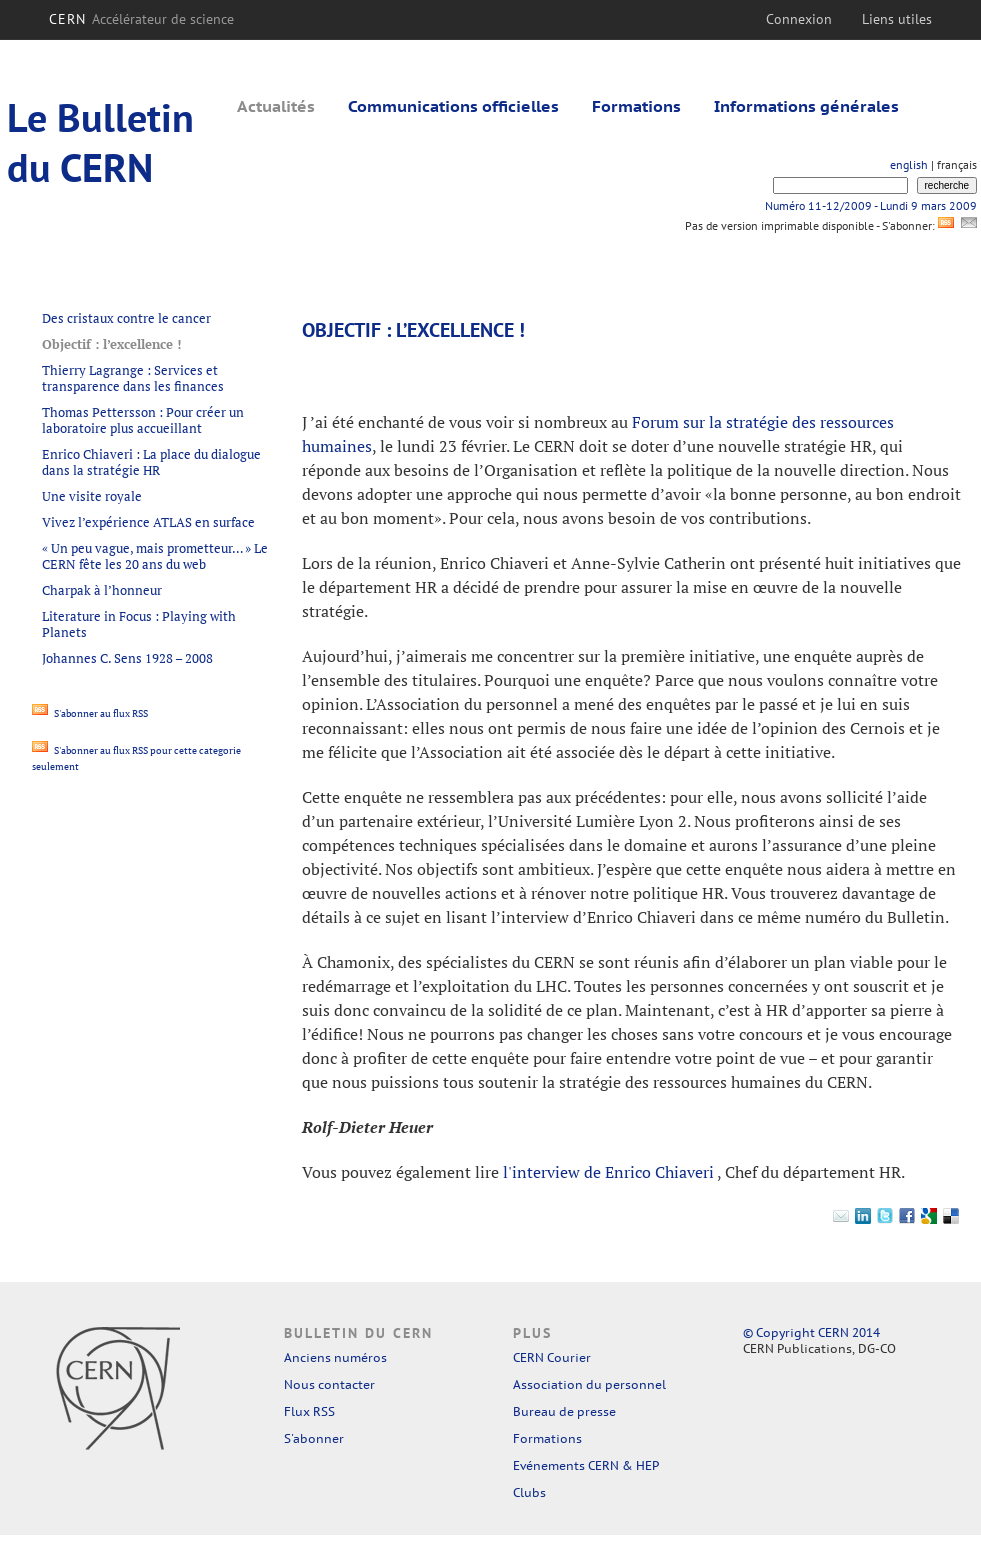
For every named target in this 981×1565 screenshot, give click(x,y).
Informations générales (806, 106)
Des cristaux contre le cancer (126, 318)
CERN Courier (552, 1357)
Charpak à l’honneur (102, 590)
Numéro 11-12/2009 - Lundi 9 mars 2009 (871, 205)
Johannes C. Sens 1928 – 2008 (127, 658)
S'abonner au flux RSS (90, 713)
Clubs (529, 1492)
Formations (636, 106)
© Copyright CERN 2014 (811, 1332)
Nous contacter (329, 1384)
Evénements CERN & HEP (586, 1465)
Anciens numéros (335, 1357)
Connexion (799, 19)
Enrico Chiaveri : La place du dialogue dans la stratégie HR (151, 462)
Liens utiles (897, 19)
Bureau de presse (564, 1411)
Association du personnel (589, 1384)
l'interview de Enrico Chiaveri (610, 1172)
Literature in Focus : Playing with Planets (139, 624)
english (909, 164)
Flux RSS (309, 1411)
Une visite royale (92, 496)
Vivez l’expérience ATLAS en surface (148, 522)
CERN (141, 19)
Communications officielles (453, 106)
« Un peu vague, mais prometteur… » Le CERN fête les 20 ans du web (155, 556)
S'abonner (314, 1438)
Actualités (276, 106)
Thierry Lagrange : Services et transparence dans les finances (133, 378)
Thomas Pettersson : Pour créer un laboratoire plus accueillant (143, 420)
